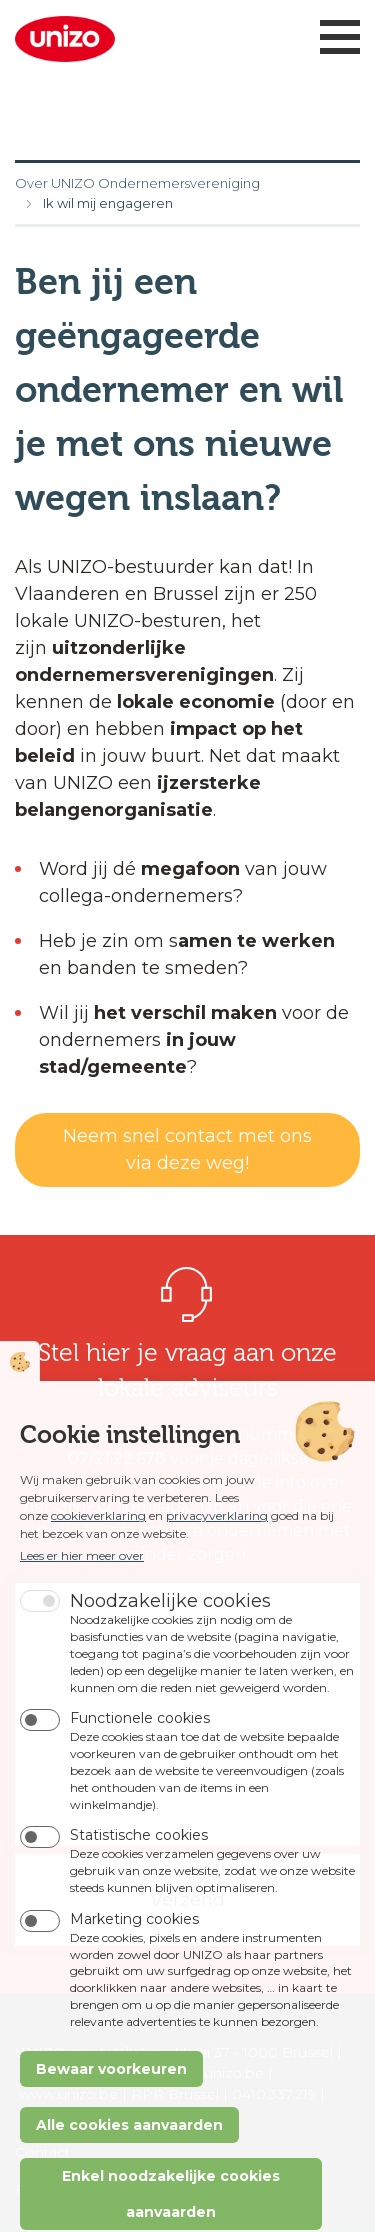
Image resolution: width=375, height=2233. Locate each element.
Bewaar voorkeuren (111, 2119)
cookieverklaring (98, 1566)
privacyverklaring (217, 1566)
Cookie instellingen (20, 1412)
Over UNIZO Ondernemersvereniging (137, 183)
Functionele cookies (140, 1769)
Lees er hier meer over (82, 1606)
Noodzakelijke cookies (170, 1651)
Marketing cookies (134, 1969)
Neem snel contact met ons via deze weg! (187, 1149)
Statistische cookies (139, 1886)
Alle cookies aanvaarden (129, 2175)
